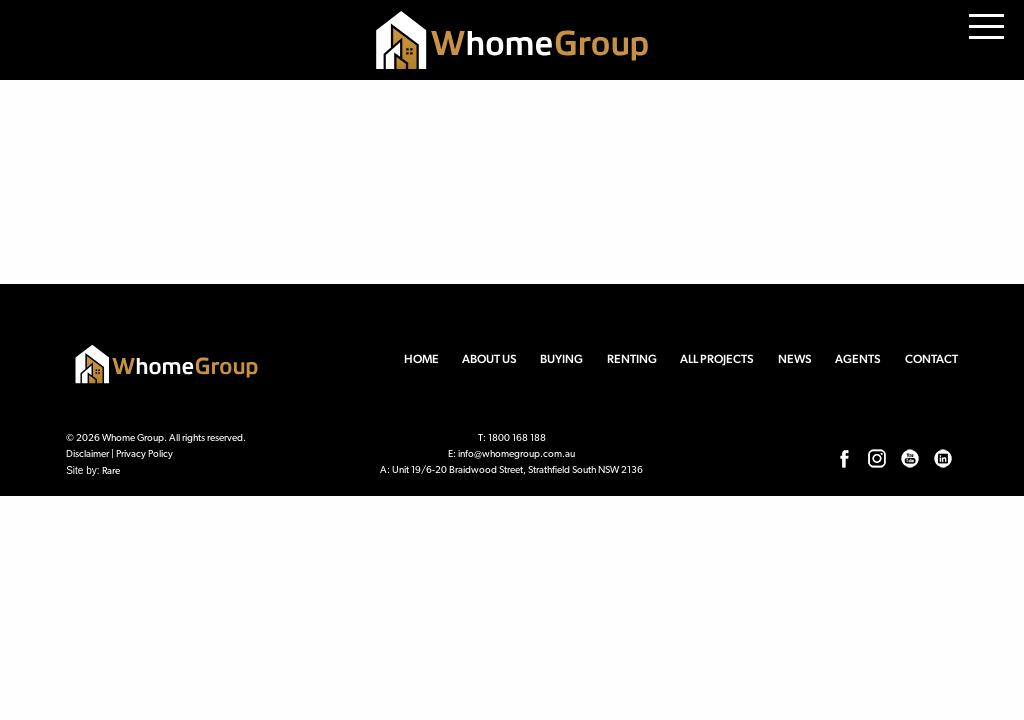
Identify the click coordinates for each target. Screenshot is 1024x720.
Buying (561, 359)
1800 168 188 (517, 438)
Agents (858, 359)
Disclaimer (87, 454)
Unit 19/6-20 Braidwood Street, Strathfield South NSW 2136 (517, 470)
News (795, 359)
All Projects (717, 359)
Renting (632, 359)
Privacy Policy (144, 454)
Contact (931, 359)
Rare (111, 471)
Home (421, 359)
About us (489, 359)
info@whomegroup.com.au (516, 454)
